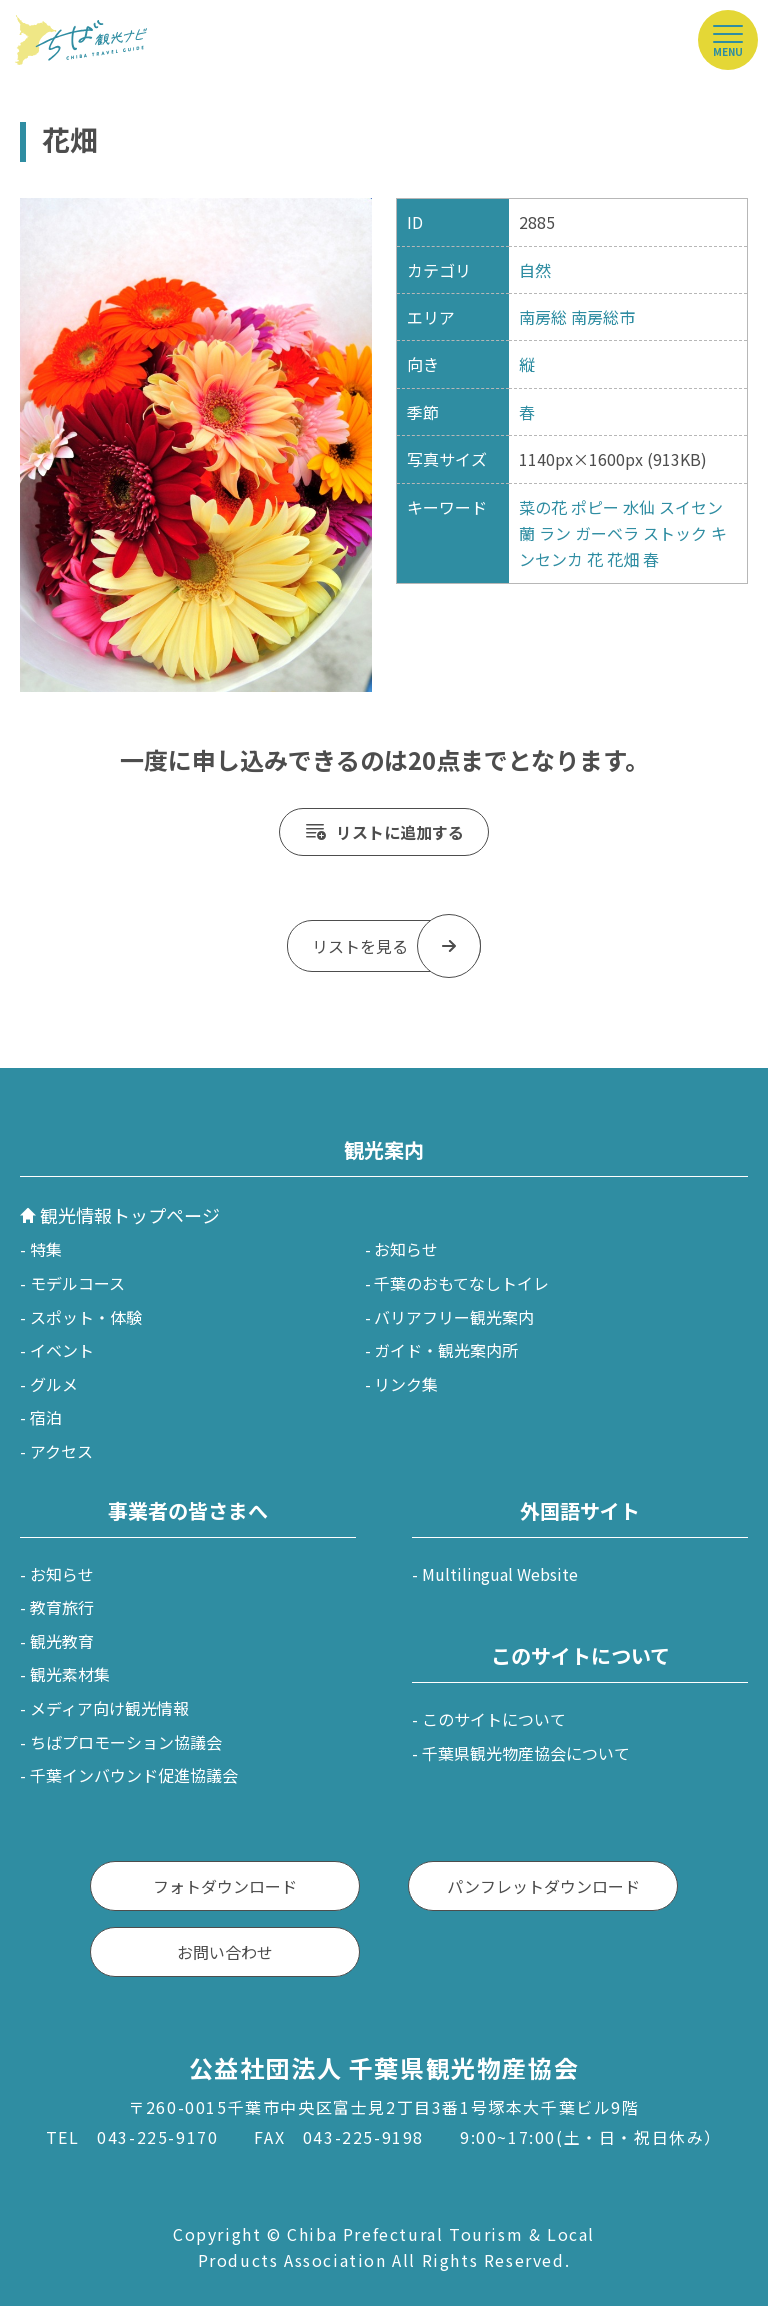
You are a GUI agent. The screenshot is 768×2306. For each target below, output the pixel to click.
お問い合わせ (225, 1952)
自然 (535, 270)
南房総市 (603, 317)
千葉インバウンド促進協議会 (134, 1775)
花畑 (623, 559)
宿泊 (46, 1417)
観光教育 (62, 1641)
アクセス (61, 1451)
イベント (62, 1350)
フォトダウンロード (225, 1886)
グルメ (54, 1384)
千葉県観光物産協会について (526, 1753)
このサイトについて (494, 1719)
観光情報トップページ (130, 1215)
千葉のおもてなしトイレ (461, 1283)
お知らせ (406, 1249)
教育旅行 (62, 1607)
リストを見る (360, 946)
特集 (46, 1249)
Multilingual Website (500, 1574)
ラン (555, 533)
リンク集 (406, 1384)
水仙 (639, 507)
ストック (675, 533)
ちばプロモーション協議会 (126, 1742)
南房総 (543, 317)
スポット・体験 (86, 1317)
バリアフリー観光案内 (454, 1317)
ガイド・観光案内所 (446, 1350)
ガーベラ (607, 533)
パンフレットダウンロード (543, 1886)
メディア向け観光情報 (109, 1708)
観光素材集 (70, 1674)
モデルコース (77, 1283)
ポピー (595, 507)
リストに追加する (400, 832)
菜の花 (543, 507)
